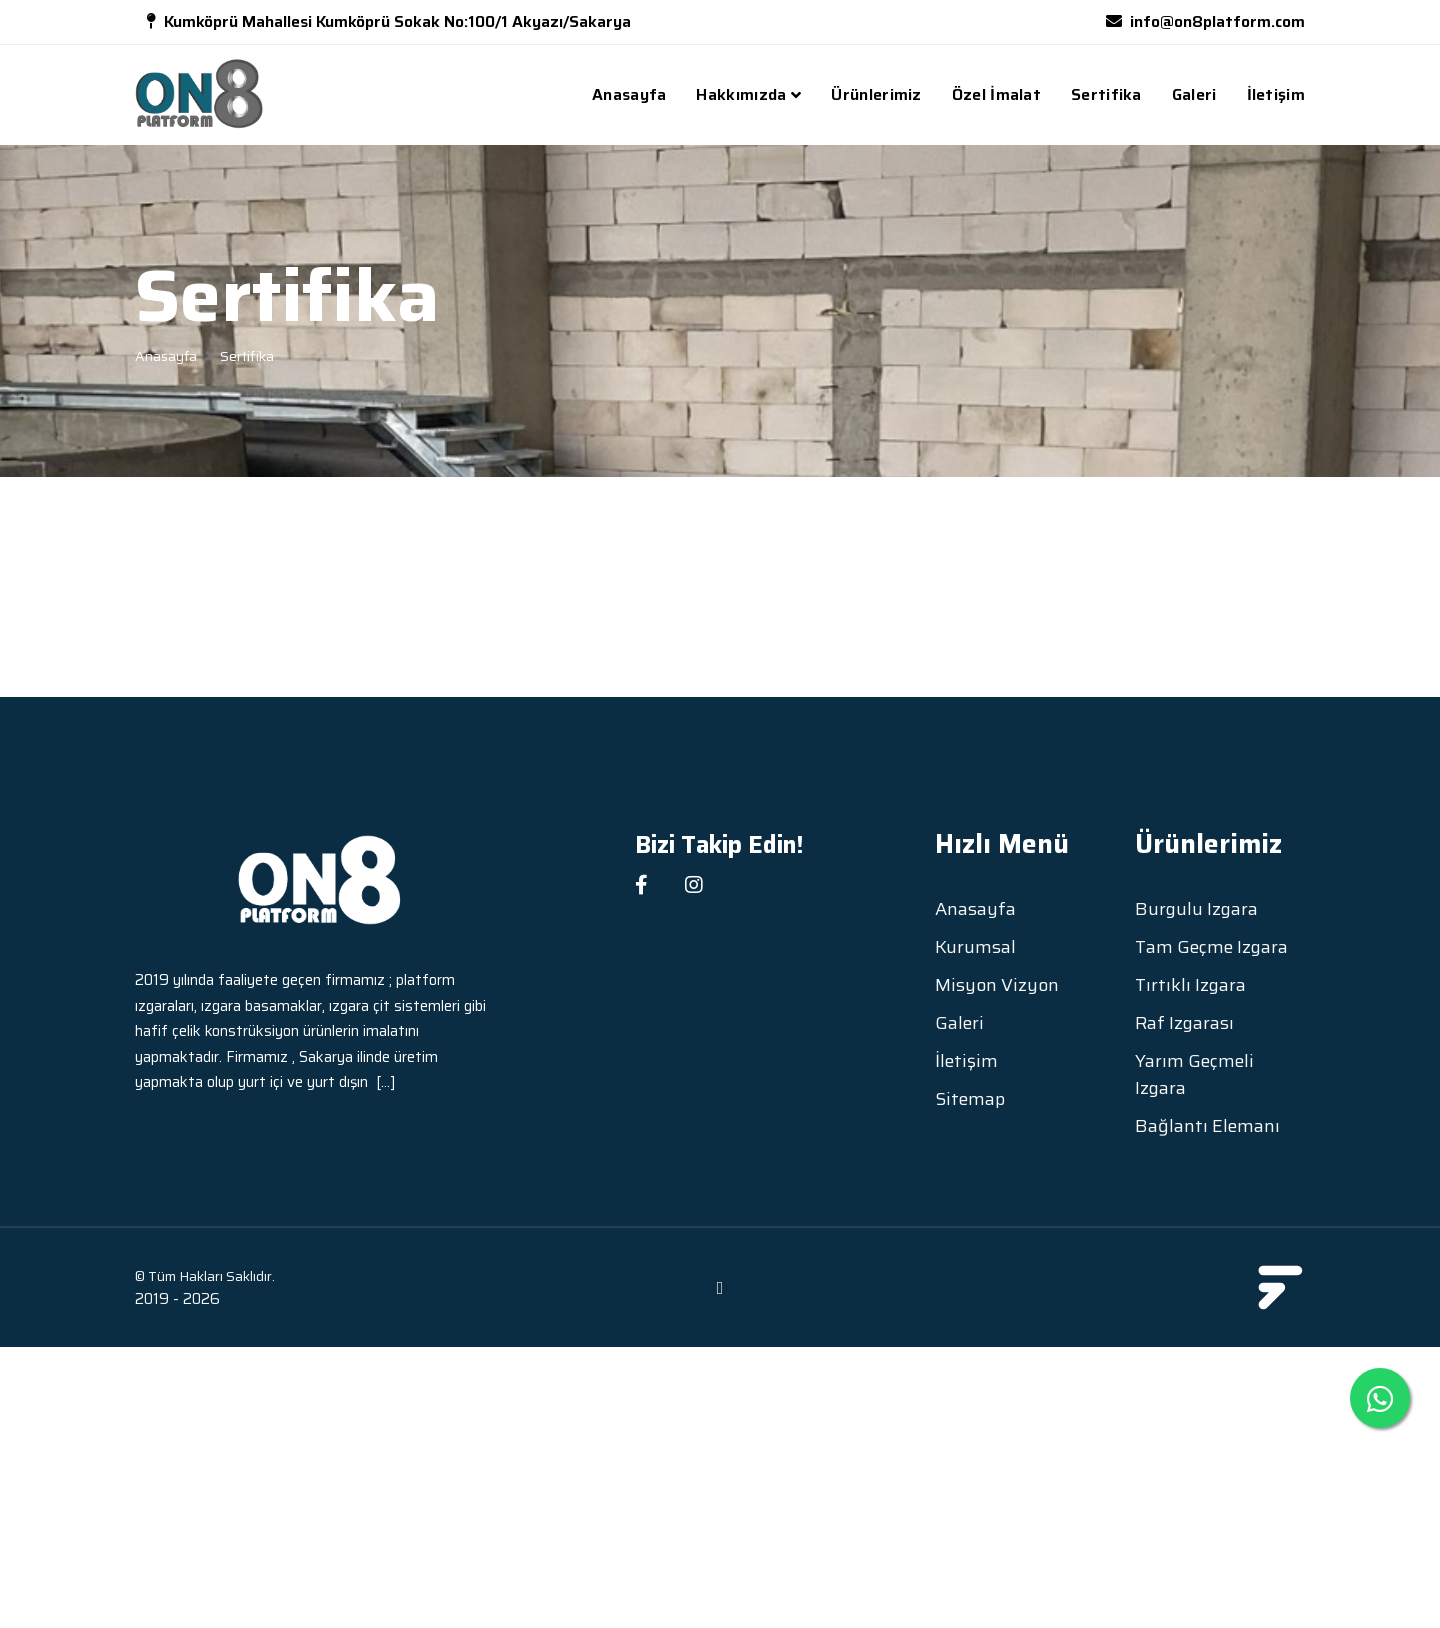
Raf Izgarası (1184, 1023)
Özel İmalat (996, 94)
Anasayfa (629, 94)
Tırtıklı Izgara (1190, 985)
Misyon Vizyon (997, 985)
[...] (386, 1082)
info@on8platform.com (1217, 21)
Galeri (1194, 94)
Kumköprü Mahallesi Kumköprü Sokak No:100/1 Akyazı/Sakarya (397, 21)
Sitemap (970, 1099)
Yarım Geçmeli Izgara (1194, 1075)
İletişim (1276, 94)
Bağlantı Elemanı (1207, 1126)
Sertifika (1106, 94)
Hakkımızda (741, 94)
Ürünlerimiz (876, 94)
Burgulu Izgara (1196, 909)
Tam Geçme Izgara (1211, 947)
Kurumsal (975, 947)
